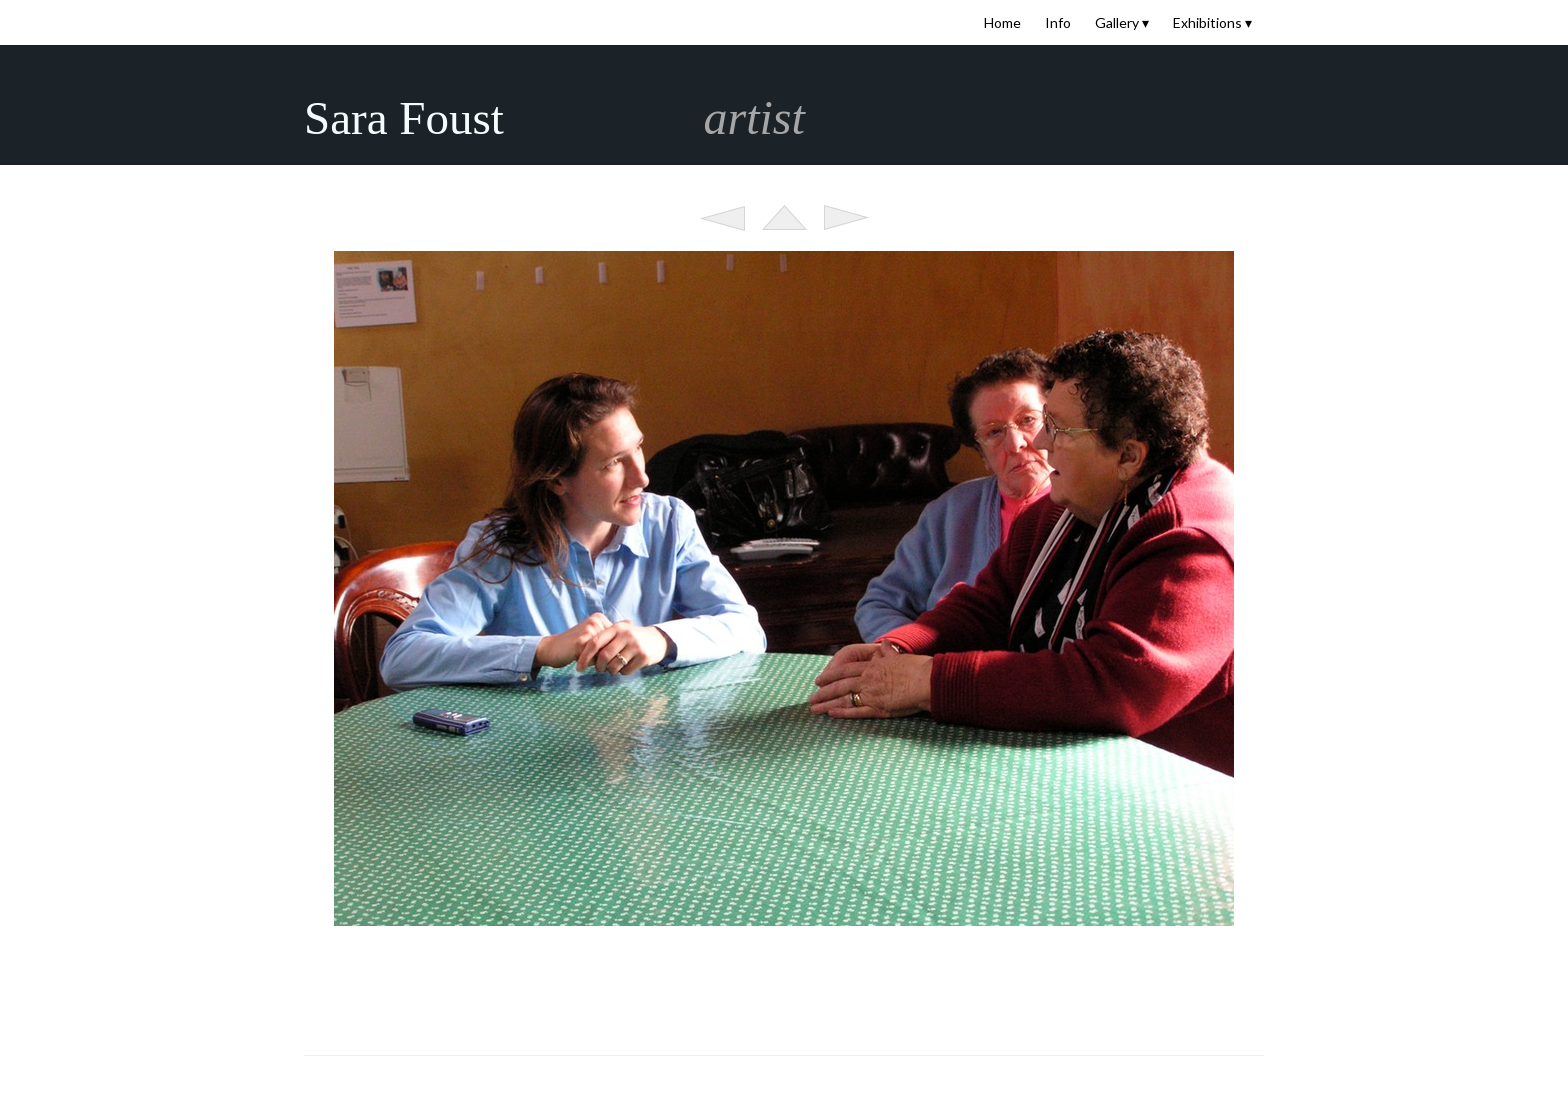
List (784, 218)
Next (846, 218)
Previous (722, 218)
